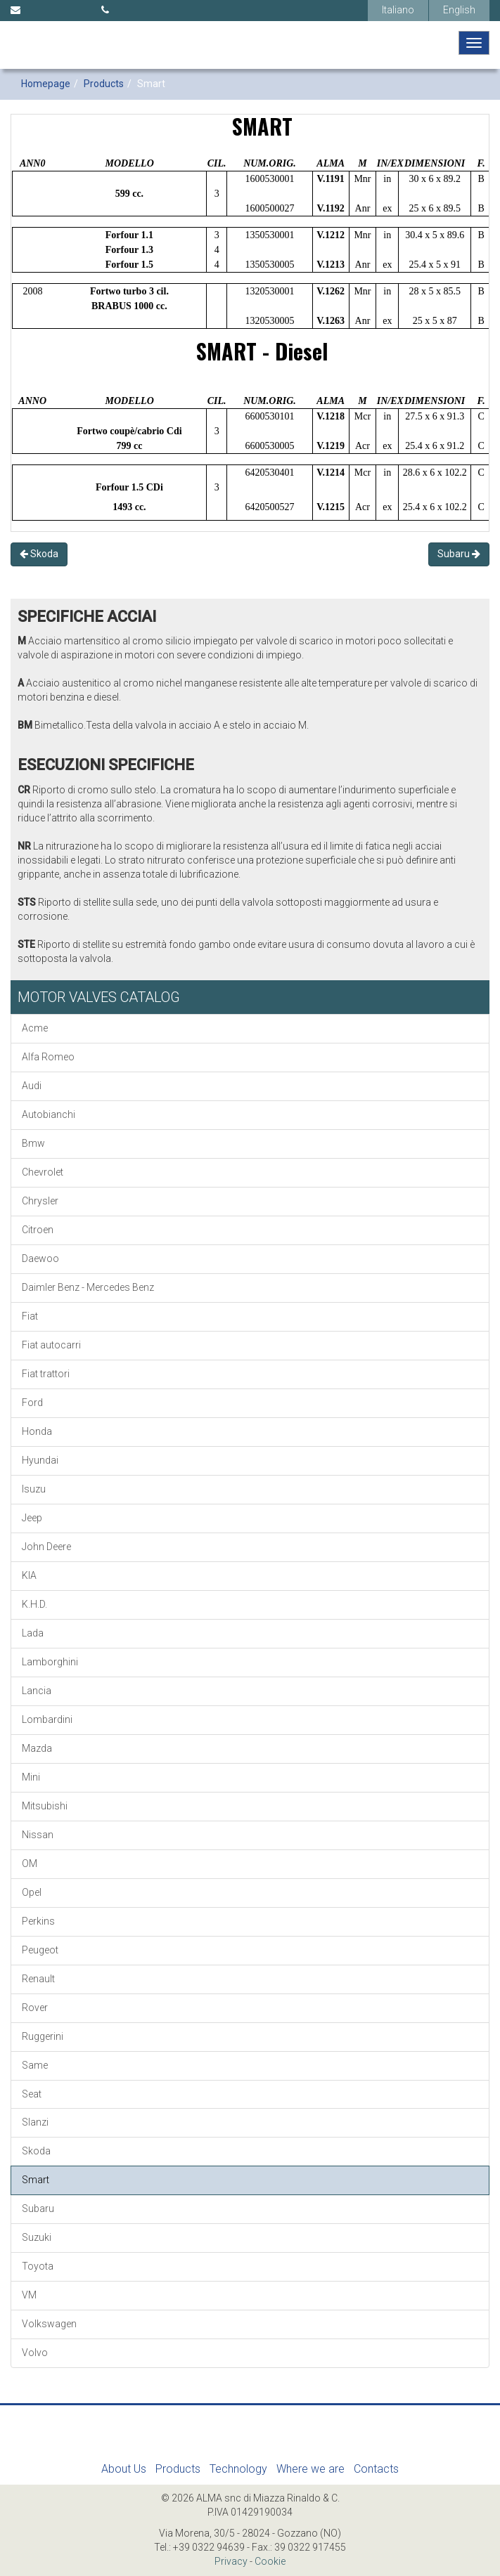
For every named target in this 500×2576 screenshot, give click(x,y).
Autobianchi (48, 1114)
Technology (238, 2469)
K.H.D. (34, 1604)
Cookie (270, 2561)
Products (104, 83)
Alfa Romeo (48, 1056)
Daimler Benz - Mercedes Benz (88, 1287)
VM (29, 2295)
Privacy (231, 2561)
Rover (35, 2007)
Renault (38, 1978)
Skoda (39, 553)
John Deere (46, 1546)
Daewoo (40, 1258)
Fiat (30, 1316)
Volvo (35, 2352)
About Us (123, 2469)
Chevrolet (42, 1172)
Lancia (36, 1690)
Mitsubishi (45, 1805)
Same (35, 2065)
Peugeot (40, 1950)
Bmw (33, 1143)
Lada (33, 1633)
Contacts (376, 2469)
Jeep (32, 1517)
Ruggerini (42, 2036)
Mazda (37, 1748)
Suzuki (36, 2237)
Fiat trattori (46, 1373)
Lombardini (47, 1719)
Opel (31, 1892)
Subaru (458, 553)
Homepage (45, 83)
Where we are (310, 2469)
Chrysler (40, 1200)
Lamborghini (50, 1661)
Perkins (38, 1921)
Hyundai (40, 1460)
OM (29, 1863)
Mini (31, 1777)
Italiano (398, 9)
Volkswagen (49, 2323)
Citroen (37, 1229)
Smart (35, 2179)
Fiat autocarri (51, 1345)
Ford (32, 1402)
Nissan (37, 1834)
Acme (35, 1028)
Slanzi (35, 2122)
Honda (37, 1431)
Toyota (37, 2266)
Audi (31, 1085)
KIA (29, 1575)
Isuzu (34, 1489)
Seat (31, 2094)
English (459, 9)
